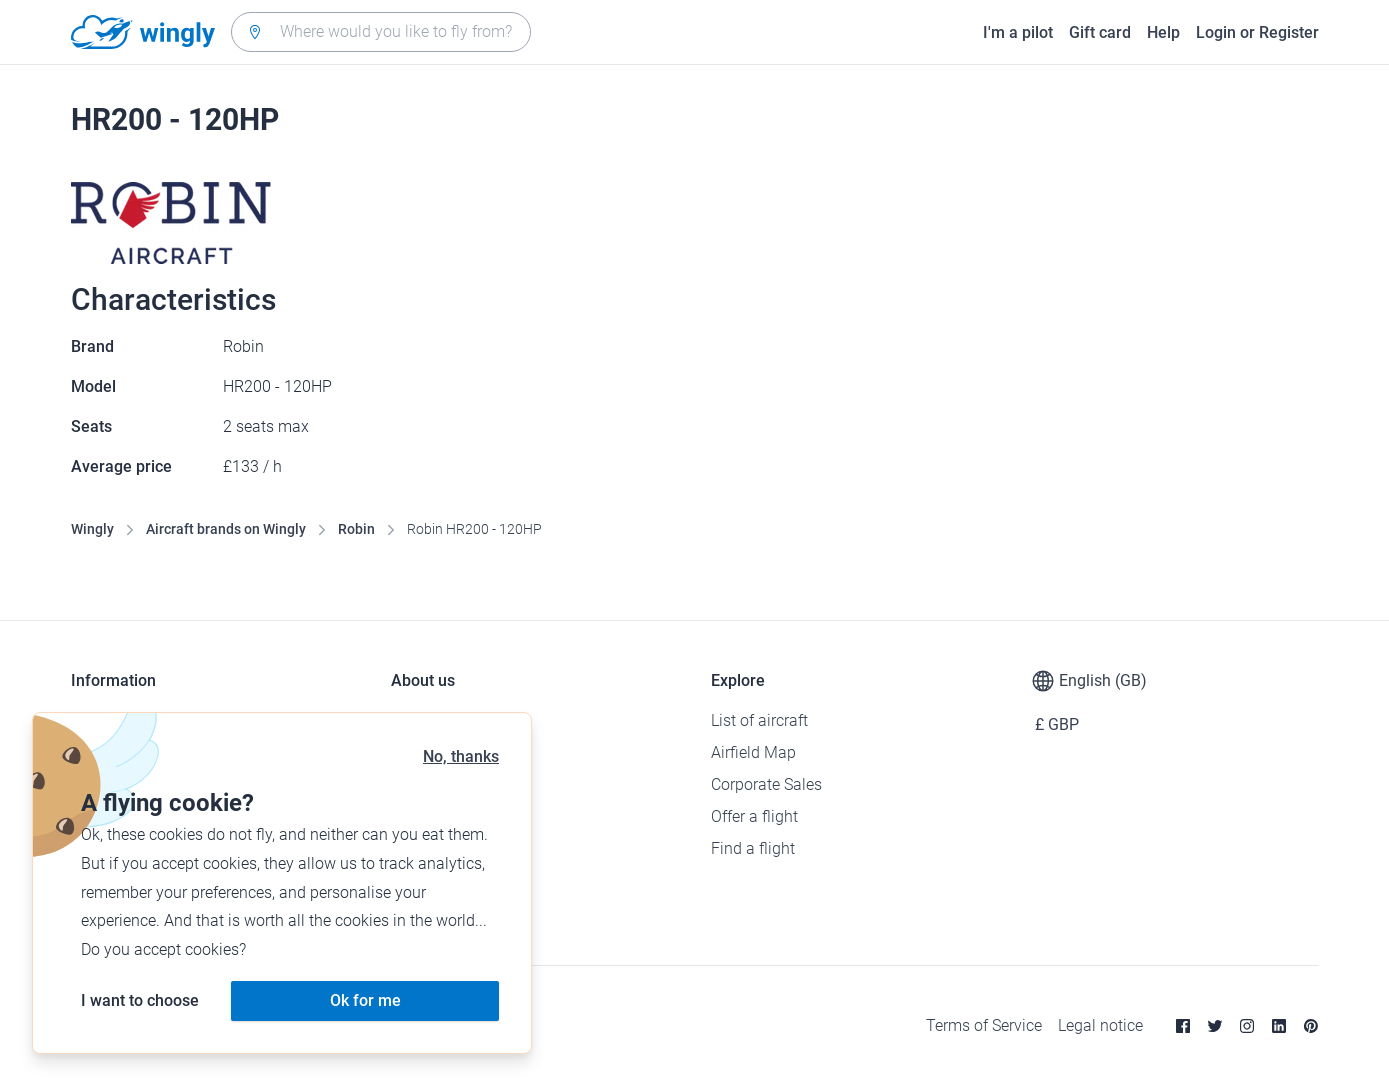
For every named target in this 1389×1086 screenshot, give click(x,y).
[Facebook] (1183, 1026)
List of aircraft (759, 720)
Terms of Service (984, 1025)
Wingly (92, 529)
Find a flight (753, 848)
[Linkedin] (1279, 1026)
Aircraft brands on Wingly (226, 529)
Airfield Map (753, 752)
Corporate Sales (766, 784)
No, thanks (461, 756)
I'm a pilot (1018, 32)
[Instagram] (1247, 1026)
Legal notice (1100, 1025)
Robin (356, 529)
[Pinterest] (1311, 1026)
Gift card (1100, 32)
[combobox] (381, 32)
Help (1163, 32)
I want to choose (140, 1000)
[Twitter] (1215, 1026)
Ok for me (365, 1000)
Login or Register (1257, 32)
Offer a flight (754, 816)
